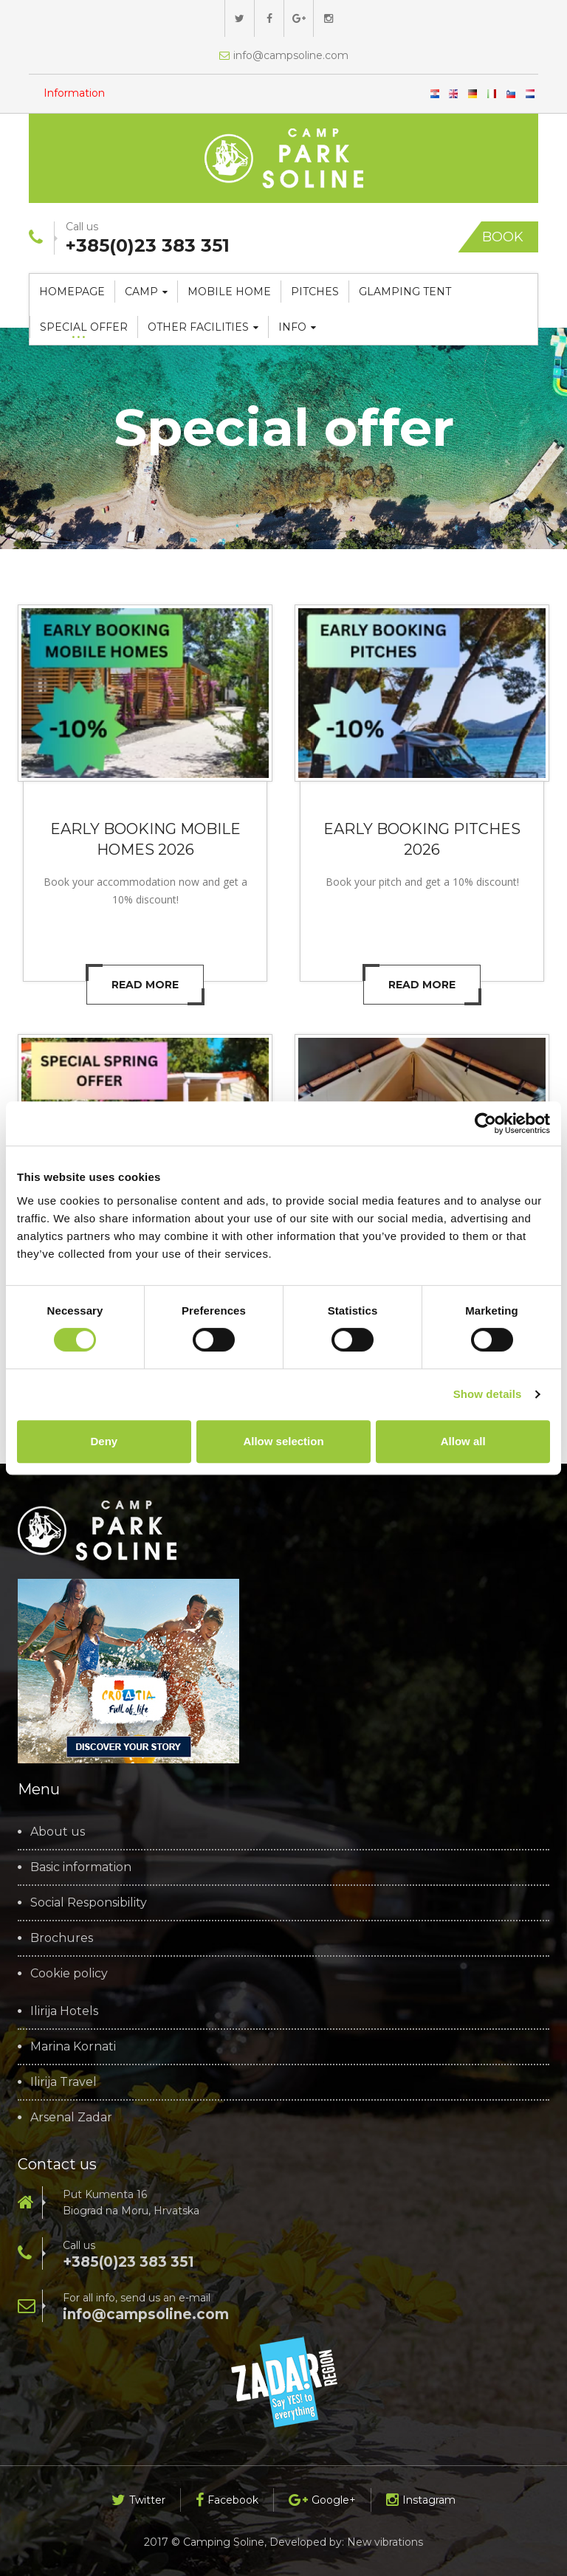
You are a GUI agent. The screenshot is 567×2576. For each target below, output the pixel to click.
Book (502, 237)
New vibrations (385, 2542)
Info (297, 327)
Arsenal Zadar (71, 2118)
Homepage (72, 291)
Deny (103, 1441)
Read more (145, 984)
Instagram (421, 2500)
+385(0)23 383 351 (128, 2261)
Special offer (84, 327)
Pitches (315, 291)
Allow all (463, 1441)
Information (74, 93)
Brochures (61, 1938)
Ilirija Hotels (64, 2011)
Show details (487, 1394)
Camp (146, 291)
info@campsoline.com (283, 55)
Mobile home (229, 291)
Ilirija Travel (63, 2082)
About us (57, 1832)
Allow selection (283, 1441)
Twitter (138, 2500)
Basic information (80, 1867)
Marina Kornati (73, 2047)
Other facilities (203, 327)
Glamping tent (405, 291)
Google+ (322, 2500)
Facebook (227, 2500)
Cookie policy (69, 1974)
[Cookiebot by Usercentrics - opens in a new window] (485, 1123)
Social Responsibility (88, 1903)
